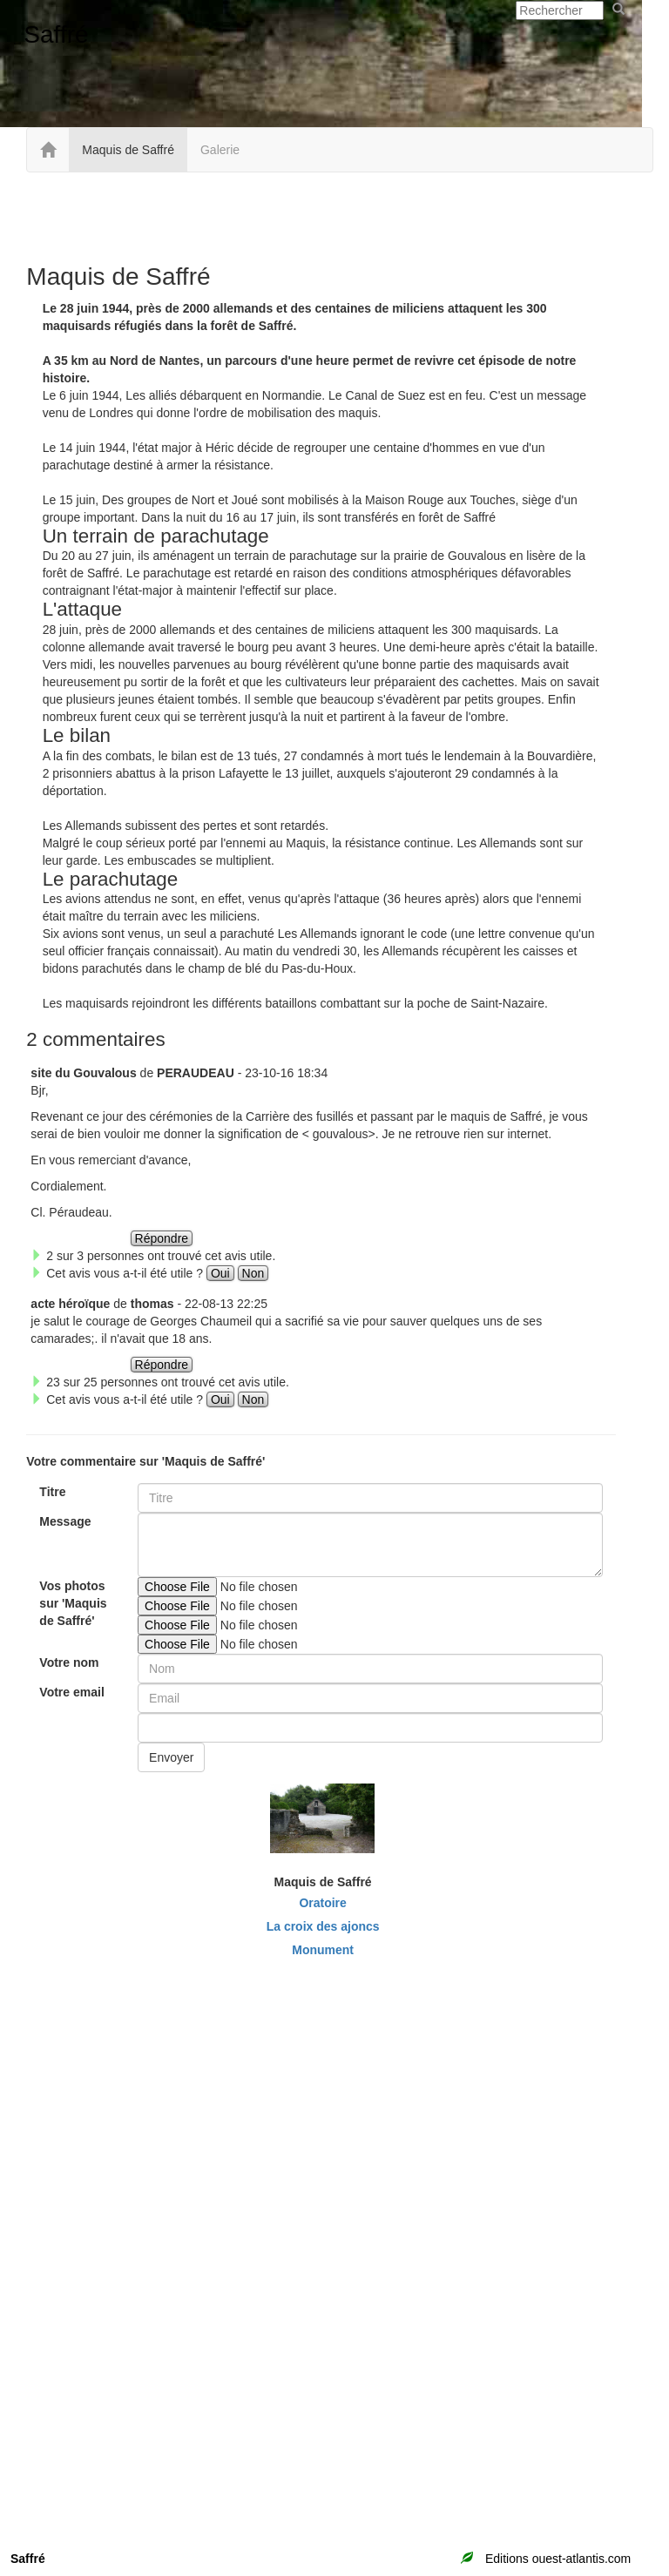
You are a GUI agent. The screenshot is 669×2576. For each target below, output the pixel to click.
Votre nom (68, 1662)
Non (253, 1273)
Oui (220, 1273)
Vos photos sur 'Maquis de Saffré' (72, 1603)
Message (65, 1521)
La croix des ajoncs (323, 1926)
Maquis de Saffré (128, 150)
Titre (52, 1492)
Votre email (71, 1692)
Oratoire (322, 1903)
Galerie (220, 150)
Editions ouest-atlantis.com (558, 2559)
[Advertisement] (321, 216)
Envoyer (171, 1757)
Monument (323, 1950)
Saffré (56, 34)
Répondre (162, 1238)
